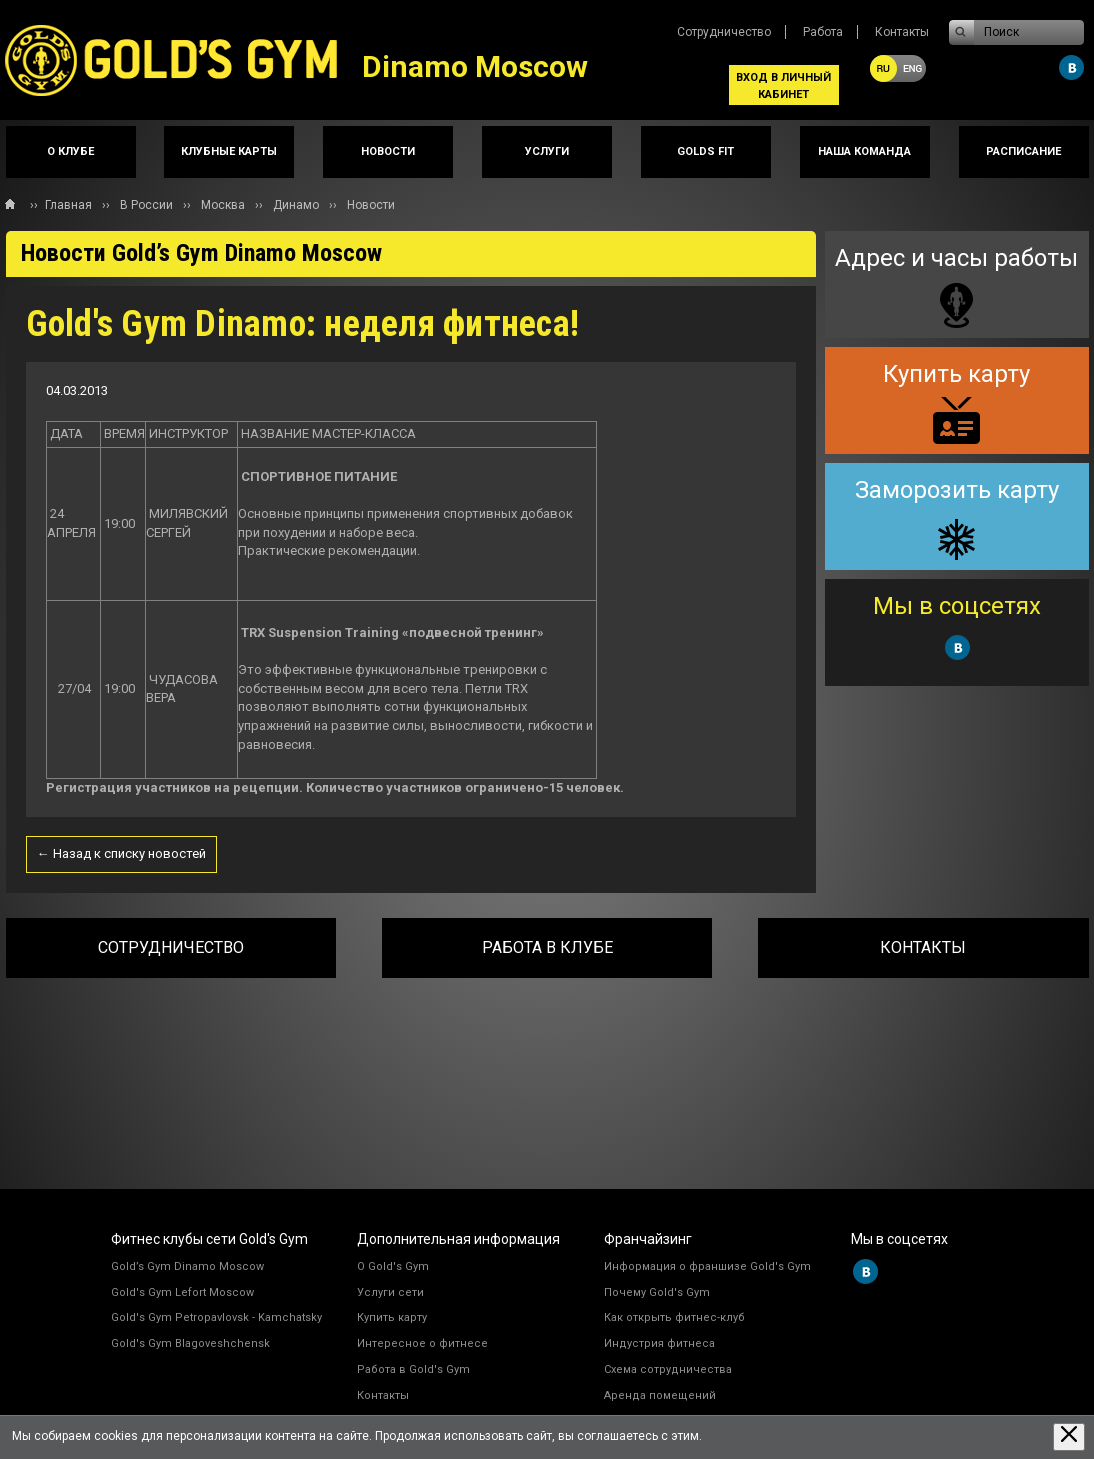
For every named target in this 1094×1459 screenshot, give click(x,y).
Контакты (902, 32)
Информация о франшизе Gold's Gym (707, 1266)
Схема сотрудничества (668, 1369)
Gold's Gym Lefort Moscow (182, 1292)
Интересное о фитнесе (422, 1343)
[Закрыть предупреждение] (1069, 1436)
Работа (823, 32)
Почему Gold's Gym (657, 1292)
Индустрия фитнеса (659, 1343)
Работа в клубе (547, 947)
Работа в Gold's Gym (413, 1369)
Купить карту (392, 1317)
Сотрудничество (724, 32)
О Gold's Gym (393, 1266)
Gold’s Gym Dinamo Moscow (187, 1266)
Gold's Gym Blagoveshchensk (190, 1343)
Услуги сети (390, 1292)
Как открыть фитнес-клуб (674, 1317)
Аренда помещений (660, 1395)
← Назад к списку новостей (121, 853)
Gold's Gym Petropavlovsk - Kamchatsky (216, 1317)
